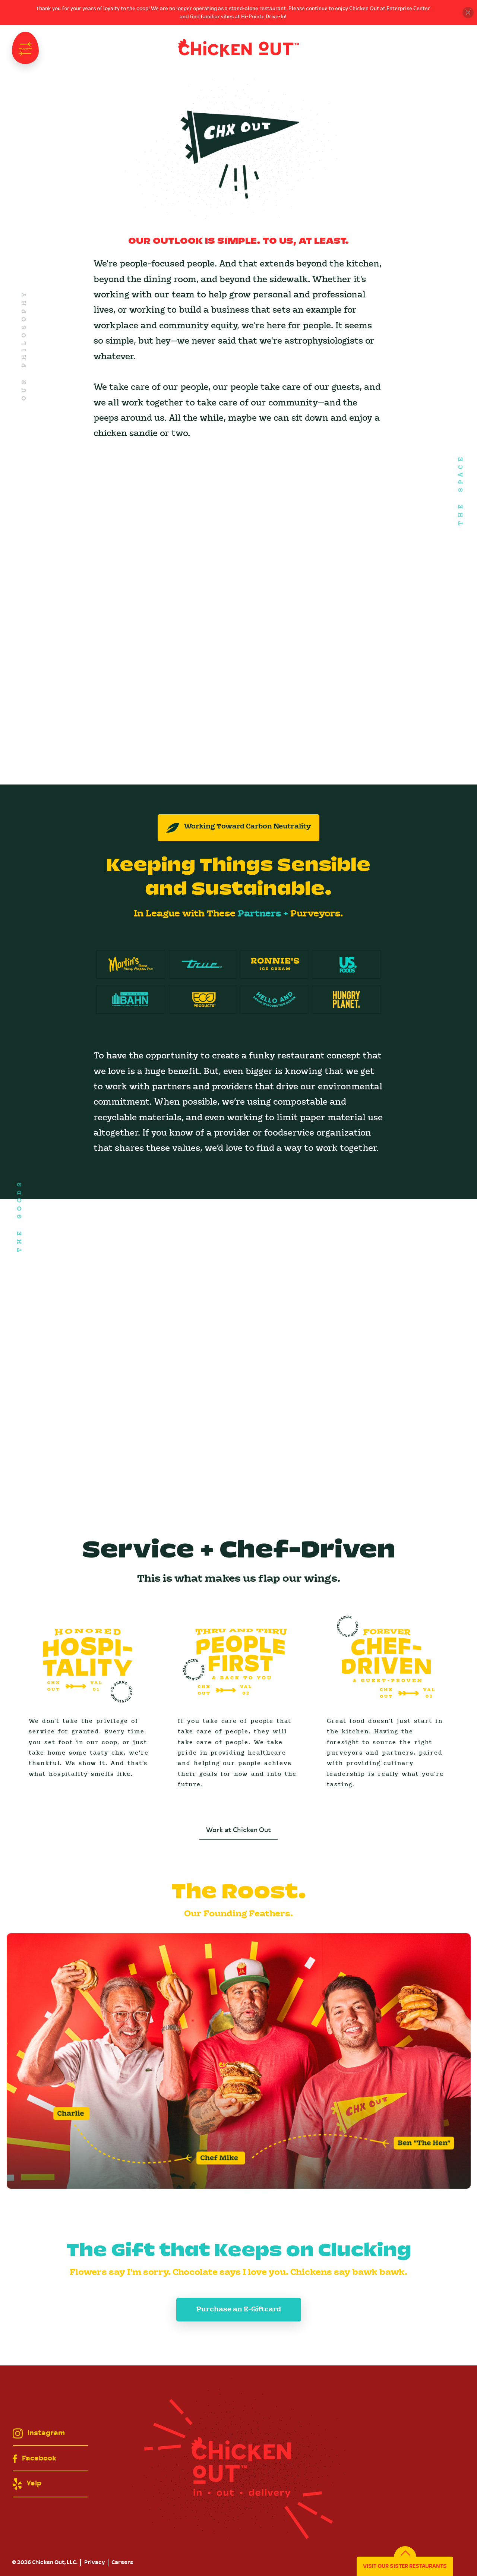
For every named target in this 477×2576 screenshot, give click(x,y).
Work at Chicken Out (238, 1830)
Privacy (94, 2562)
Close (468, 12)
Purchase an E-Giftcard (238, 2309)
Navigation (25, 48)
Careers (122, 2562)
